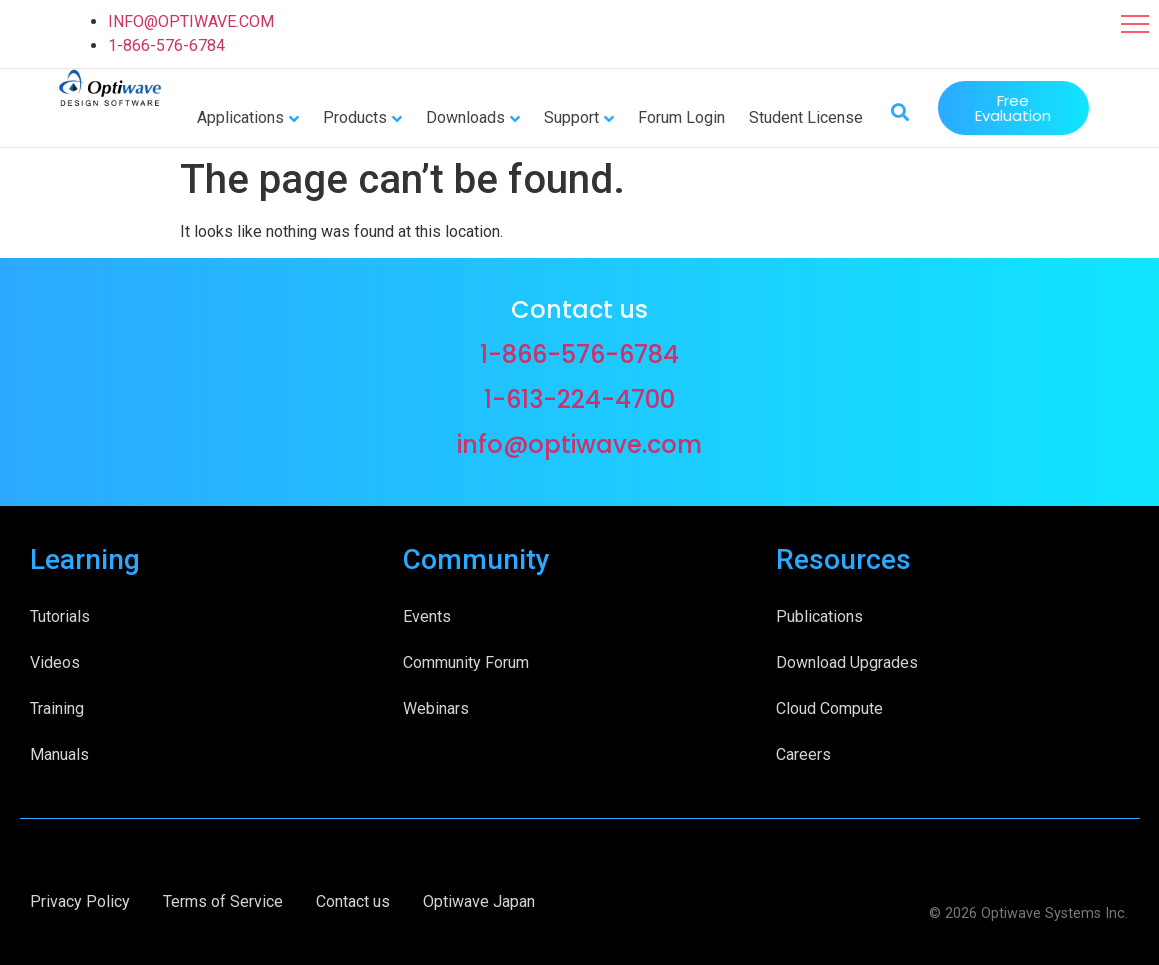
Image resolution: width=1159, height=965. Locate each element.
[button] (1135, 24)
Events (427, 616)
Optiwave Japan (479, 901)
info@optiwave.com (579, 444)
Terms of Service (223, 901)
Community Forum (466, 662)
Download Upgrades (847, 662)
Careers (803, 754)
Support (571, 117)
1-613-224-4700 (579, 399)
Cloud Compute (829, 708)
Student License (806, 117)
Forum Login (681, 117)
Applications (240, 117)
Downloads (465, 117)
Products (355, 117)
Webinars (436, 708)
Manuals (59, 754)
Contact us (353, 901)
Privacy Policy (80, 901)
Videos (55, 662)
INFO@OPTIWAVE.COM (191, 21)
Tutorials (60, 616)
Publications (819, 616)
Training (57, 708)
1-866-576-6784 (166, 45)
